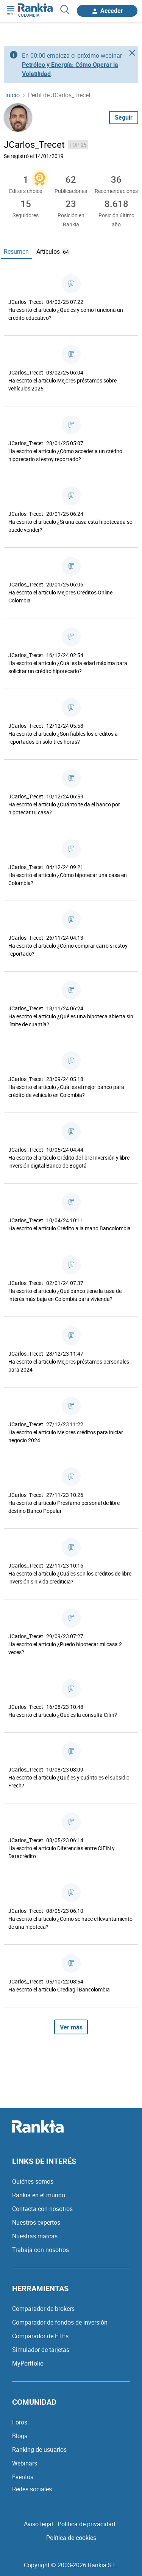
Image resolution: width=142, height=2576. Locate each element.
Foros (19, 2422)
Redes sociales (32, 2489)
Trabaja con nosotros (40, 2250)
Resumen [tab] (16, 251)
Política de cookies (71, 2537)
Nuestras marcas (35, 2236)
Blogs (19, 2436)
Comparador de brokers (43, 2308)
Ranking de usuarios (39, 2449)
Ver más (71, 2027)
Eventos (22, 2477)
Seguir (124, 117)
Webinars (24, 2463)
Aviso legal (38, 2524)
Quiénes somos (32, 2181)
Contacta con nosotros (42, 2209)
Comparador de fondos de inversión (60, 2322)
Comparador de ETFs (40, 2336)
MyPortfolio (28, 2363)
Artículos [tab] (53, 251)
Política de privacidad (86, 2524)
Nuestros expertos (36, 2222)
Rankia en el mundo (38, 2195)
